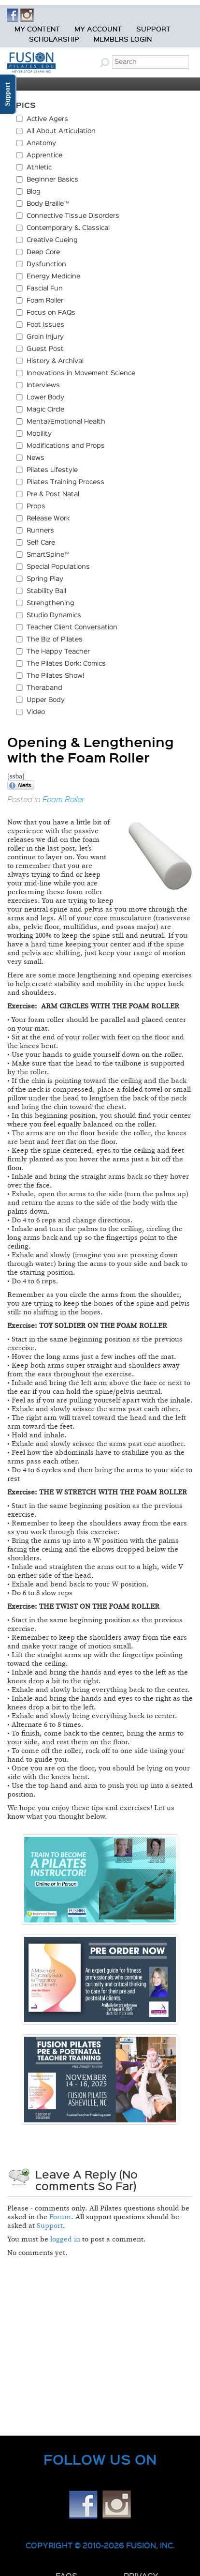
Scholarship (54, 39)
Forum (60, 2217)
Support (153, 28)
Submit (106, 62)
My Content (37, 28)
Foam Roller (64, 799)
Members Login (123, 39)
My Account (98, 28)
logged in (65, 2239)
